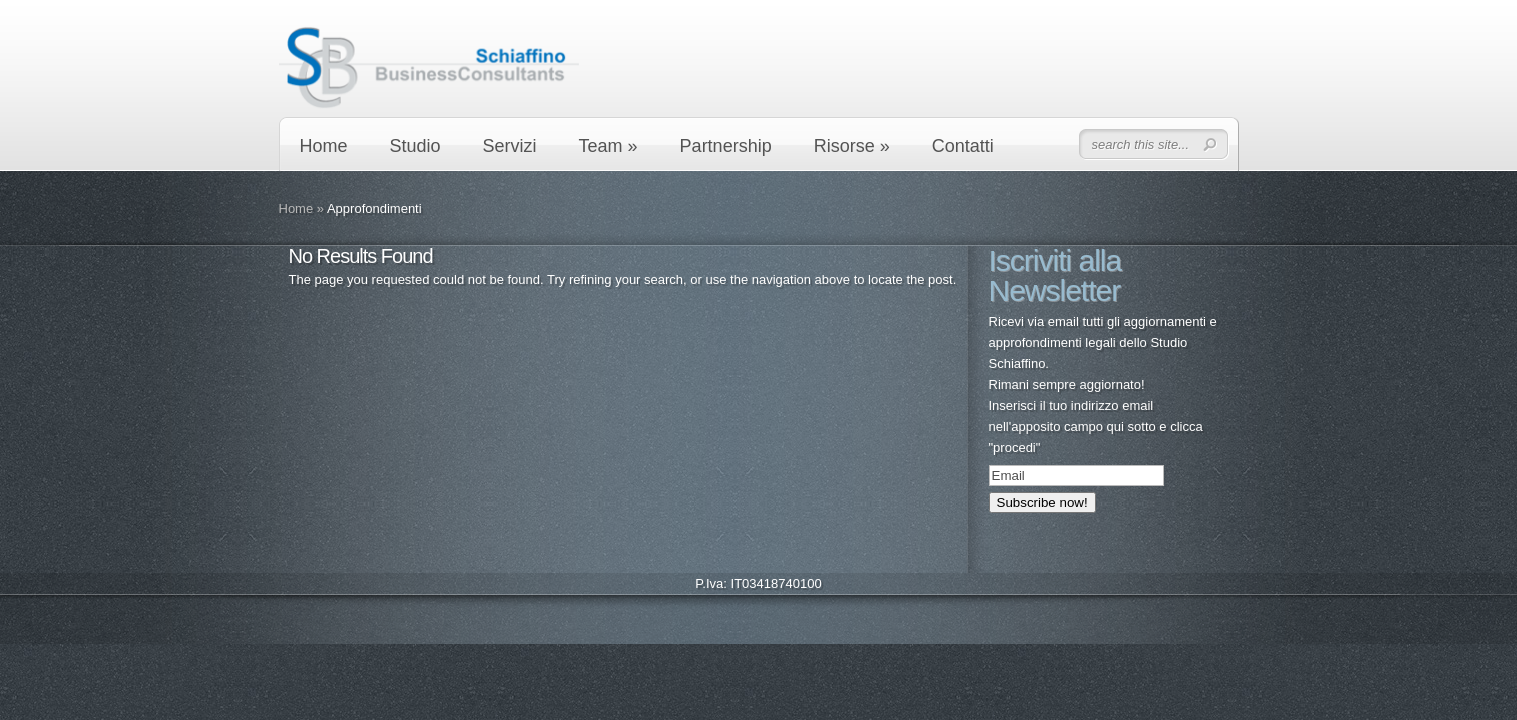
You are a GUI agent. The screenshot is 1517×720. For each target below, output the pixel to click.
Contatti (963, 146)
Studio (415, 146)
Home (324, 146)
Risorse (852, 146)
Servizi (510, 146)
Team (608, 146)
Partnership (726, 146)
